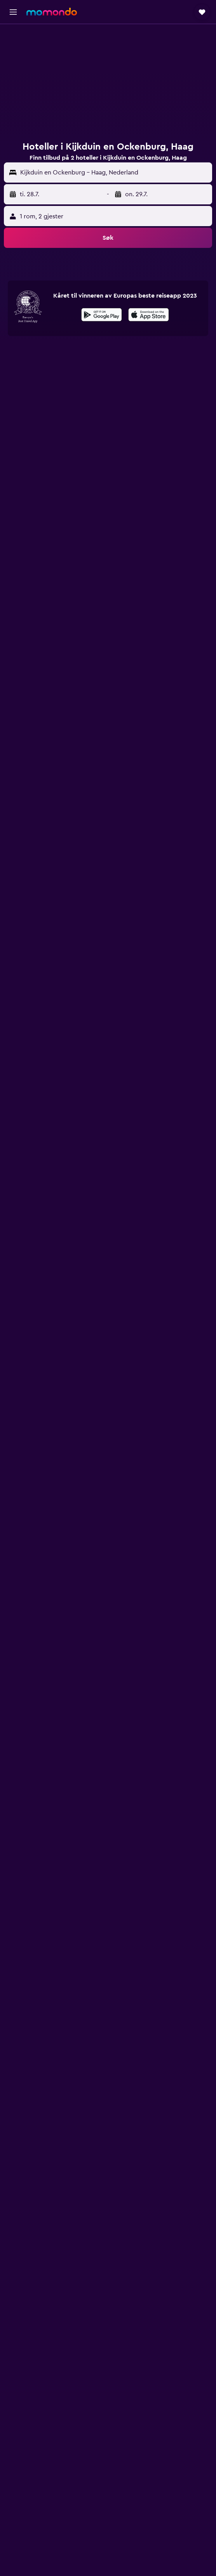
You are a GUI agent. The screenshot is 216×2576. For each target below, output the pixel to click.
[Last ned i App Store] (148, 316)
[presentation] (148, 315)
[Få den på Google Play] (101, 316)
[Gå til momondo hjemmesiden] (51, 12)
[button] (13, 12)
